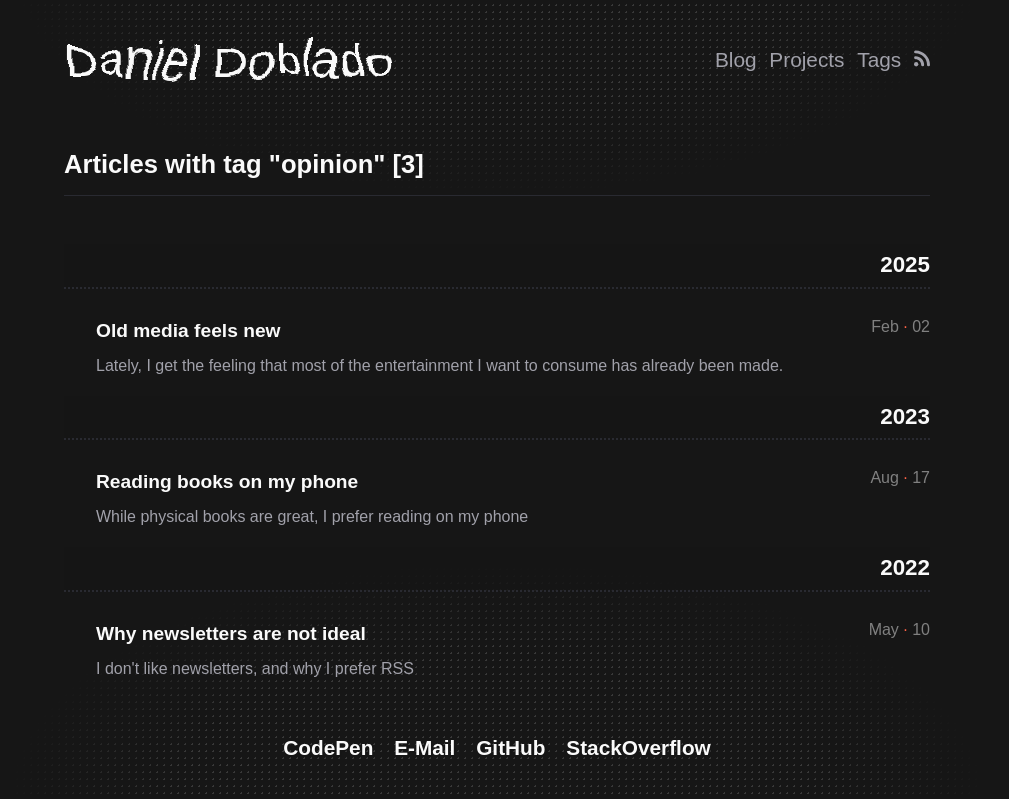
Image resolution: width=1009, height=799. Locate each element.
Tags (879, 59)
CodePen (328, 747)
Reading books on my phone (227, 481)
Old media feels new (188, 330)
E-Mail (424, 747)
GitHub (510, 747)
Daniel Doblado (228, 60)
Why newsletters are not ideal (231, 633)
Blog (736, 59)
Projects (806, 59)
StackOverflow (638, 747)
